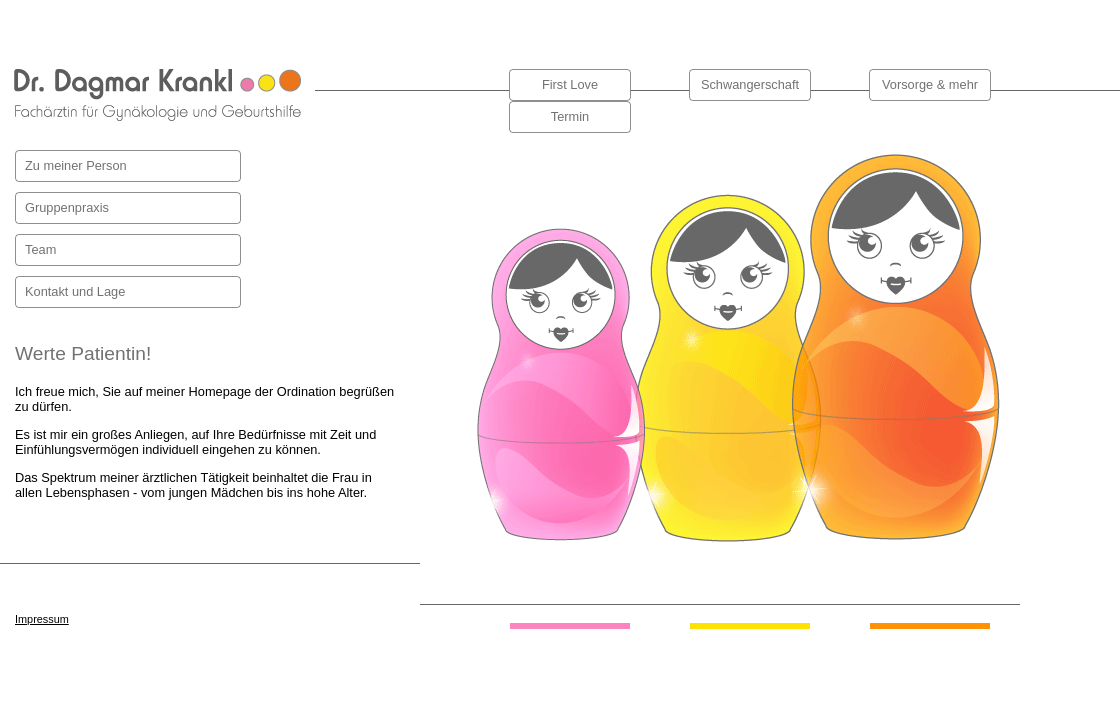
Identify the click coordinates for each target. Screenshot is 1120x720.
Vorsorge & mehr (930, 84)
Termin (570, 116)
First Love (570, 84)
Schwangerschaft (750, 84)
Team (40, 249)
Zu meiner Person (76, 165)
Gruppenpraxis (67, 207)
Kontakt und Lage (75, 291)
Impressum (42, 619)
